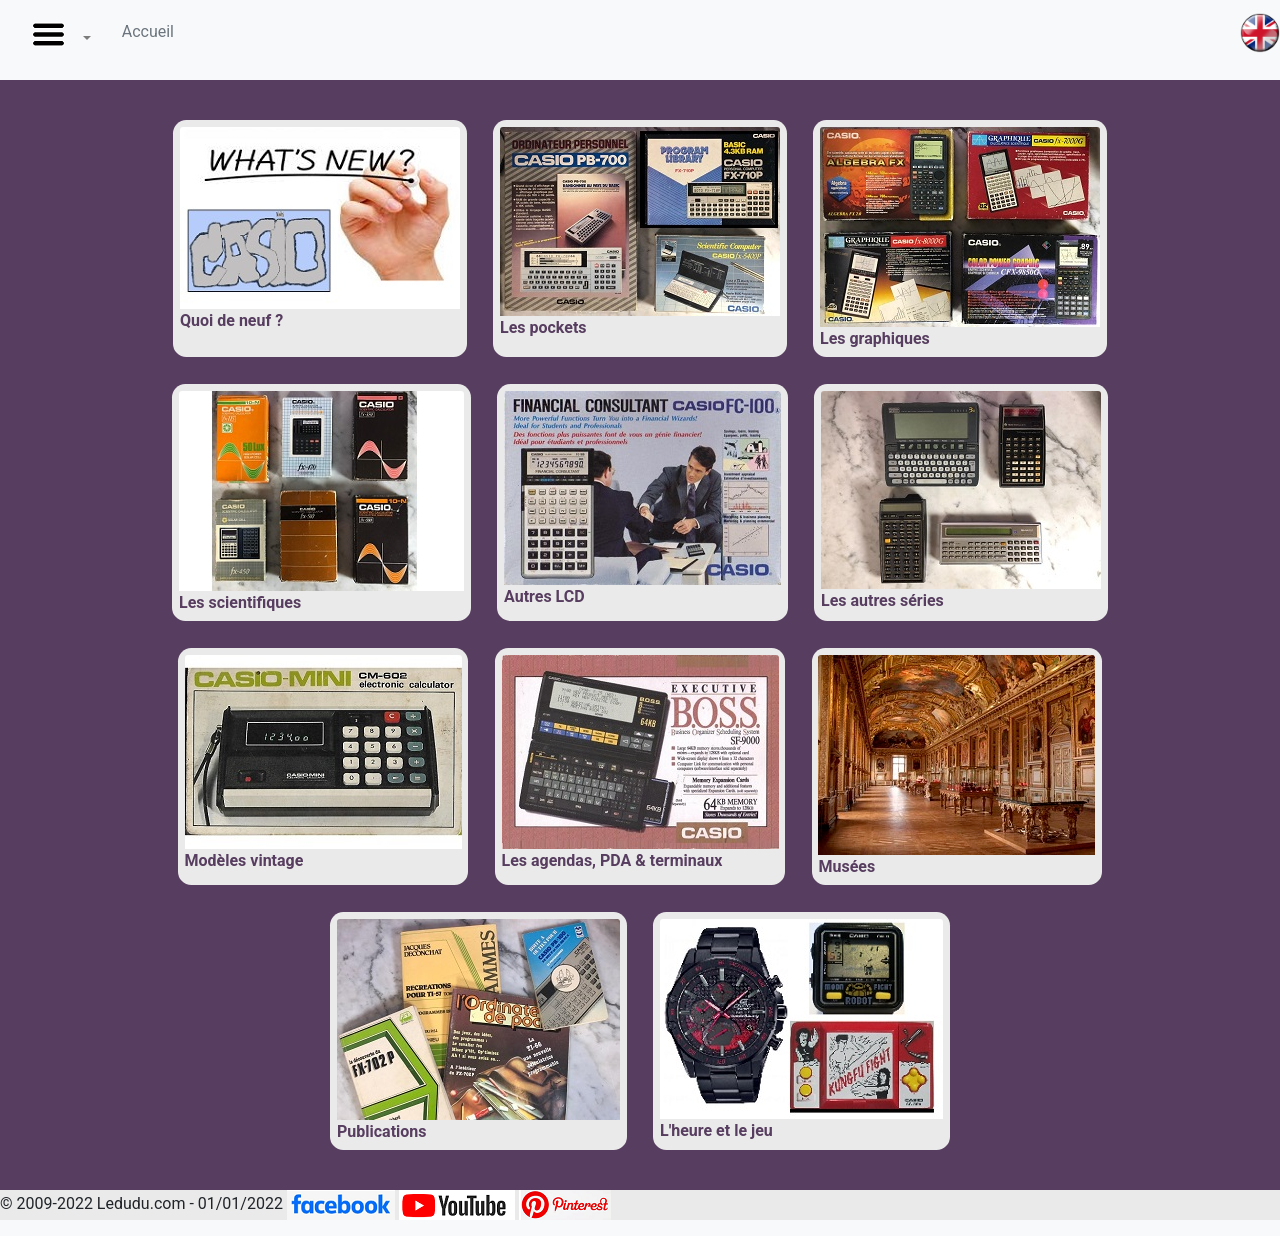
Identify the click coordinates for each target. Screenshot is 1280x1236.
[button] (57, 40)
